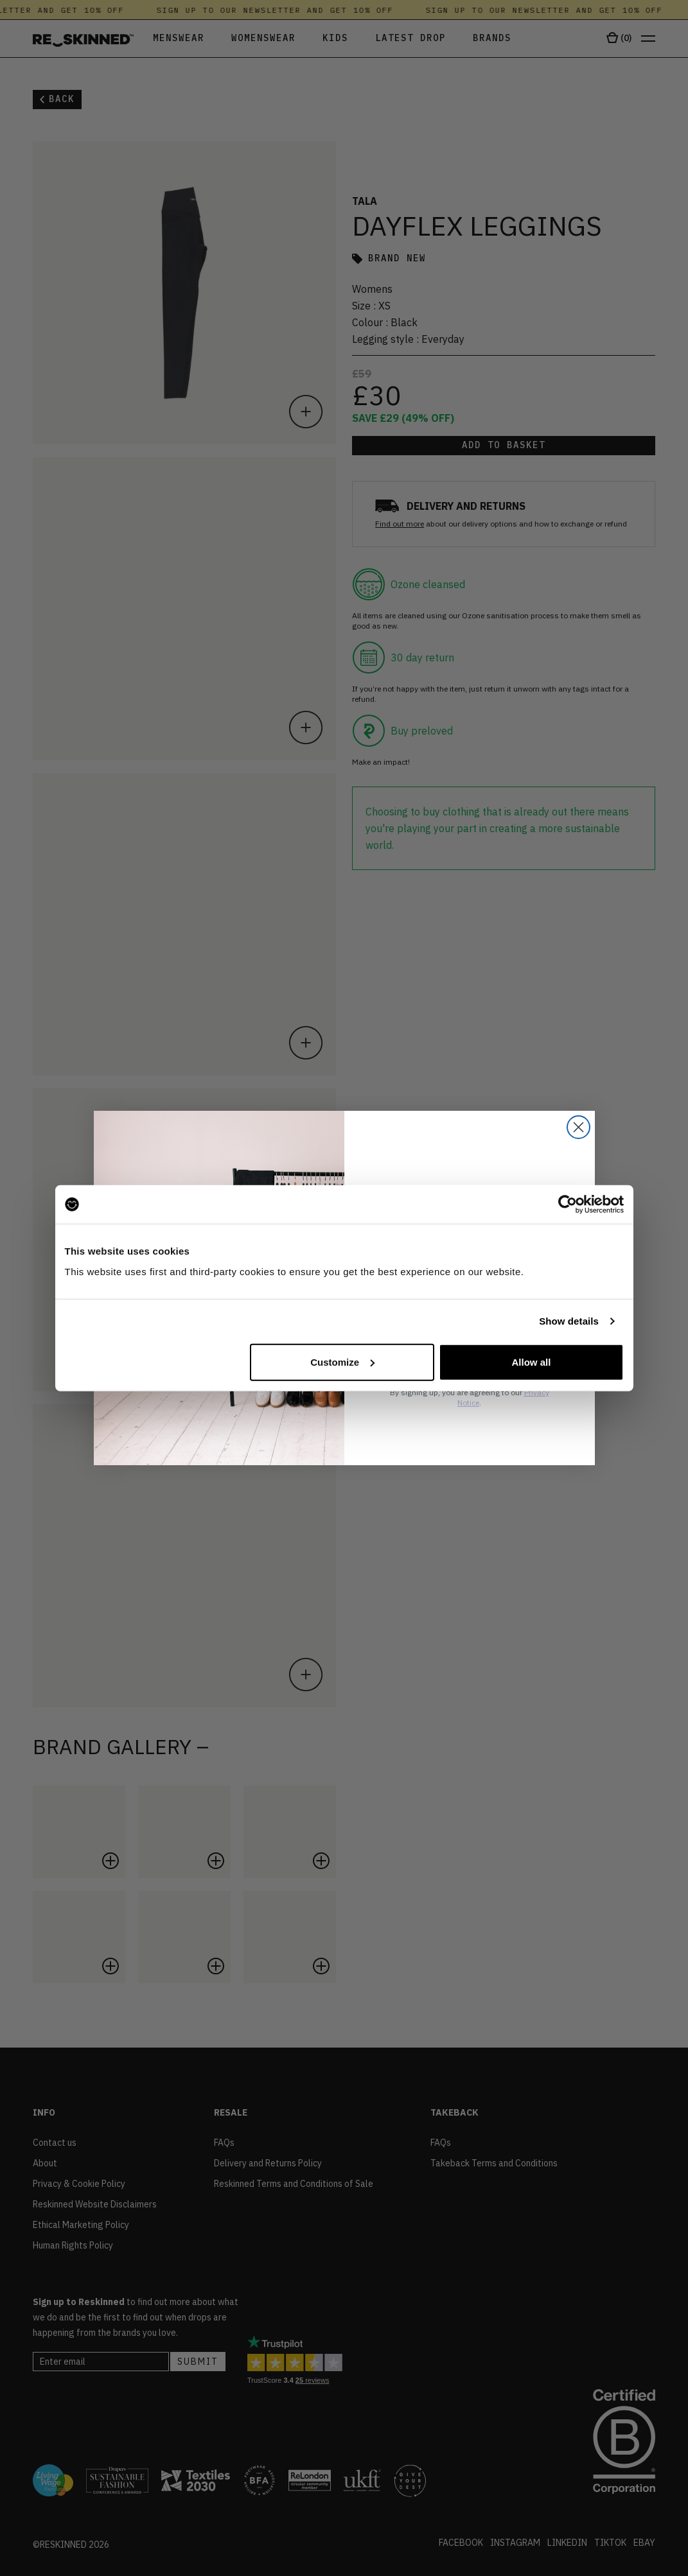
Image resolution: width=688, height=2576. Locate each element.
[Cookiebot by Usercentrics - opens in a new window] (567, 1204)
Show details (569, 1321)
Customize (342, 1361)
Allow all (531, 1361)
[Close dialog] (578, 1127)
